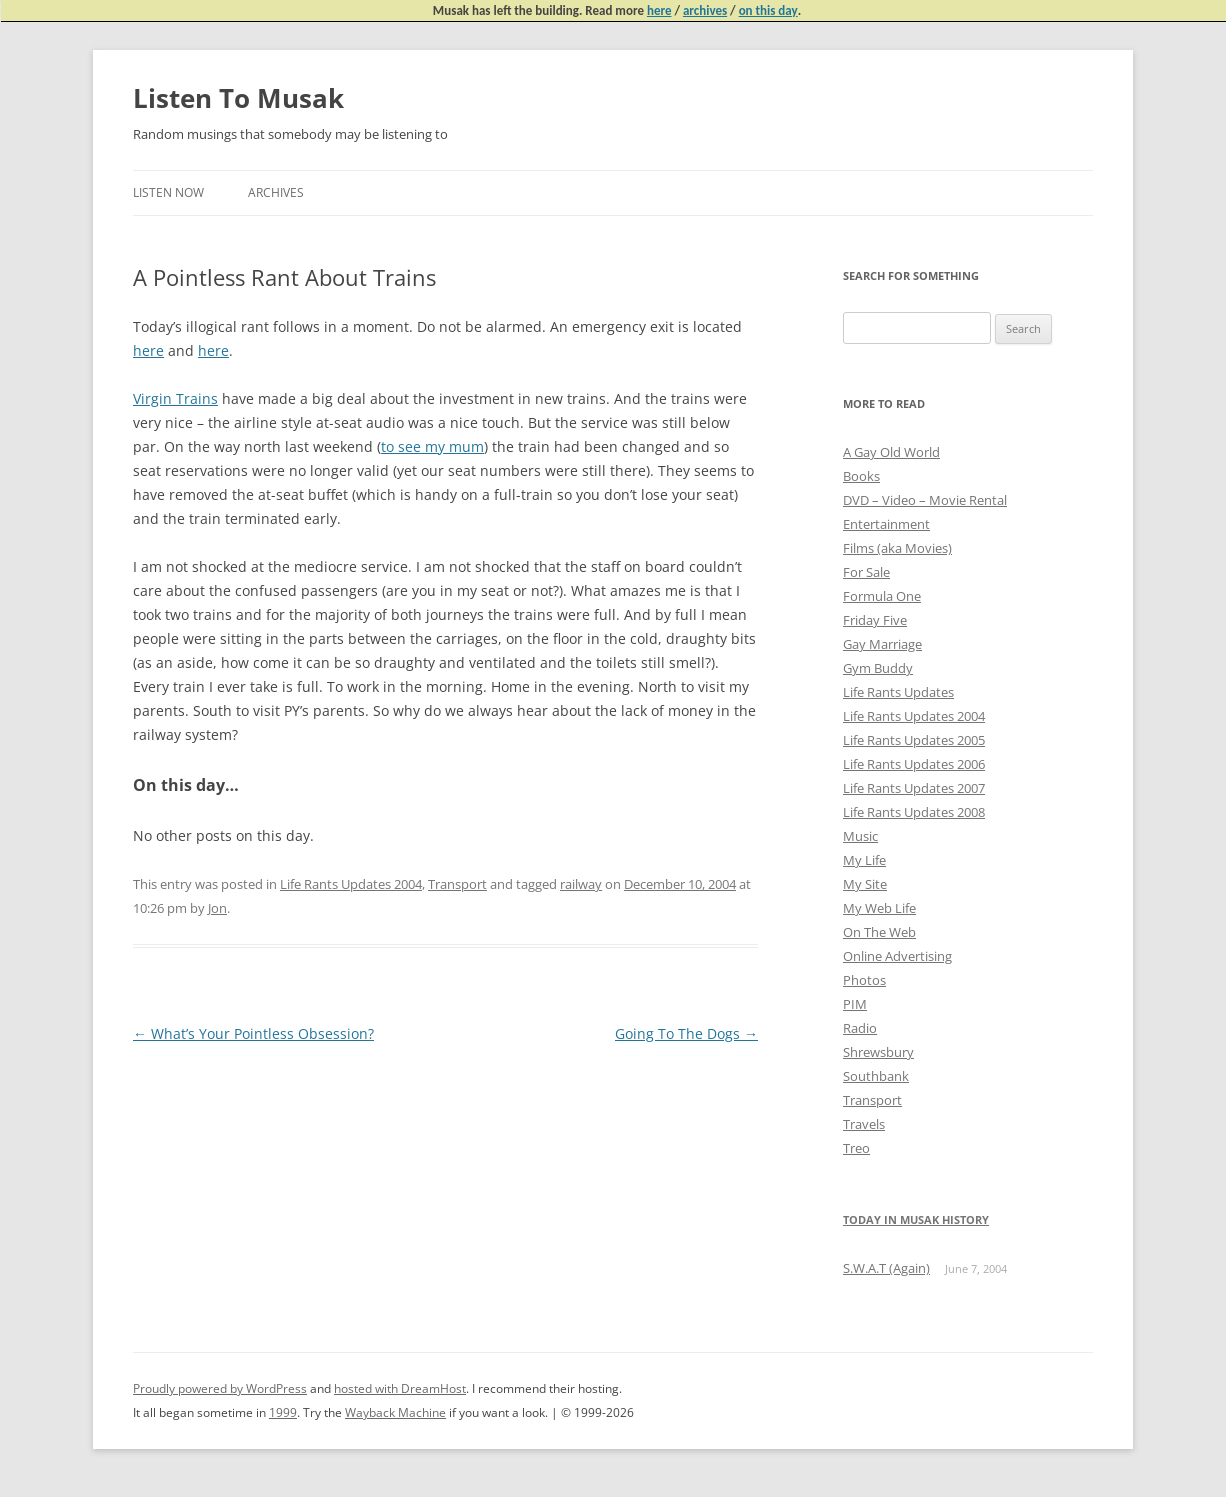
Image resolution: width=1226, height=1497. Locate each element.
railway (581, 884)
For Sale (866, 572)
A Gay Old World (891, 452)
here (659, 10)
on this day (768, 10)
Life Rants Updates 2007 (914, 788)
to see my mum (432, 446)
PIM (855, 1004)
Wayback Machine (395, 1412)
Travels (864, 1124)
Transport (457, 884)
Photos (864, 980)
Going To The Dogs (686, 1033)
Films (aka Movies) (897, 548)
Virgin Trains (175, 398)
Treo (856, 1148)
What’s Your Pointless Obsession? (253, 1033)
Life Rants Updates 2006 (914, 764)
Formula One (882, 596)
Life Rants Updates (898, 692)
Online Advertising (897, 956)
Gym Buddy (878, 668)
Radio (860, 1028)
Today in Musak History (916, 1219)
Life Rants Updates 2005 (914, 740)
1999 (283, 1412)
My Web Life (879, 908)
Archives (276, 192)
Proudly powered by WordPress (220, 1388)
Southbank (876, 1076)
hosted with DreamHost (400, 1388)
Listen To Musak (238, 98)
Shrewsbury (878, 1052)
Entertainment (886, 524)
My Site (865, 884)
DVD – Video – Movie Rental (925, 500)
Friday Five (875, 620)
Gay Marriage (882, 644)
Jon (217, 908)
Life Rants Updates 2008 (914, 812)
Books (861, 476)
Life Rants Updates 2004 (351, 884)
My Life (864, 860)
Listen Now (168, 192)
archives (705, 10)
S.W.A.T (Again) (886, 1268)
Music (860, 836)
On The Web (879, 932)
